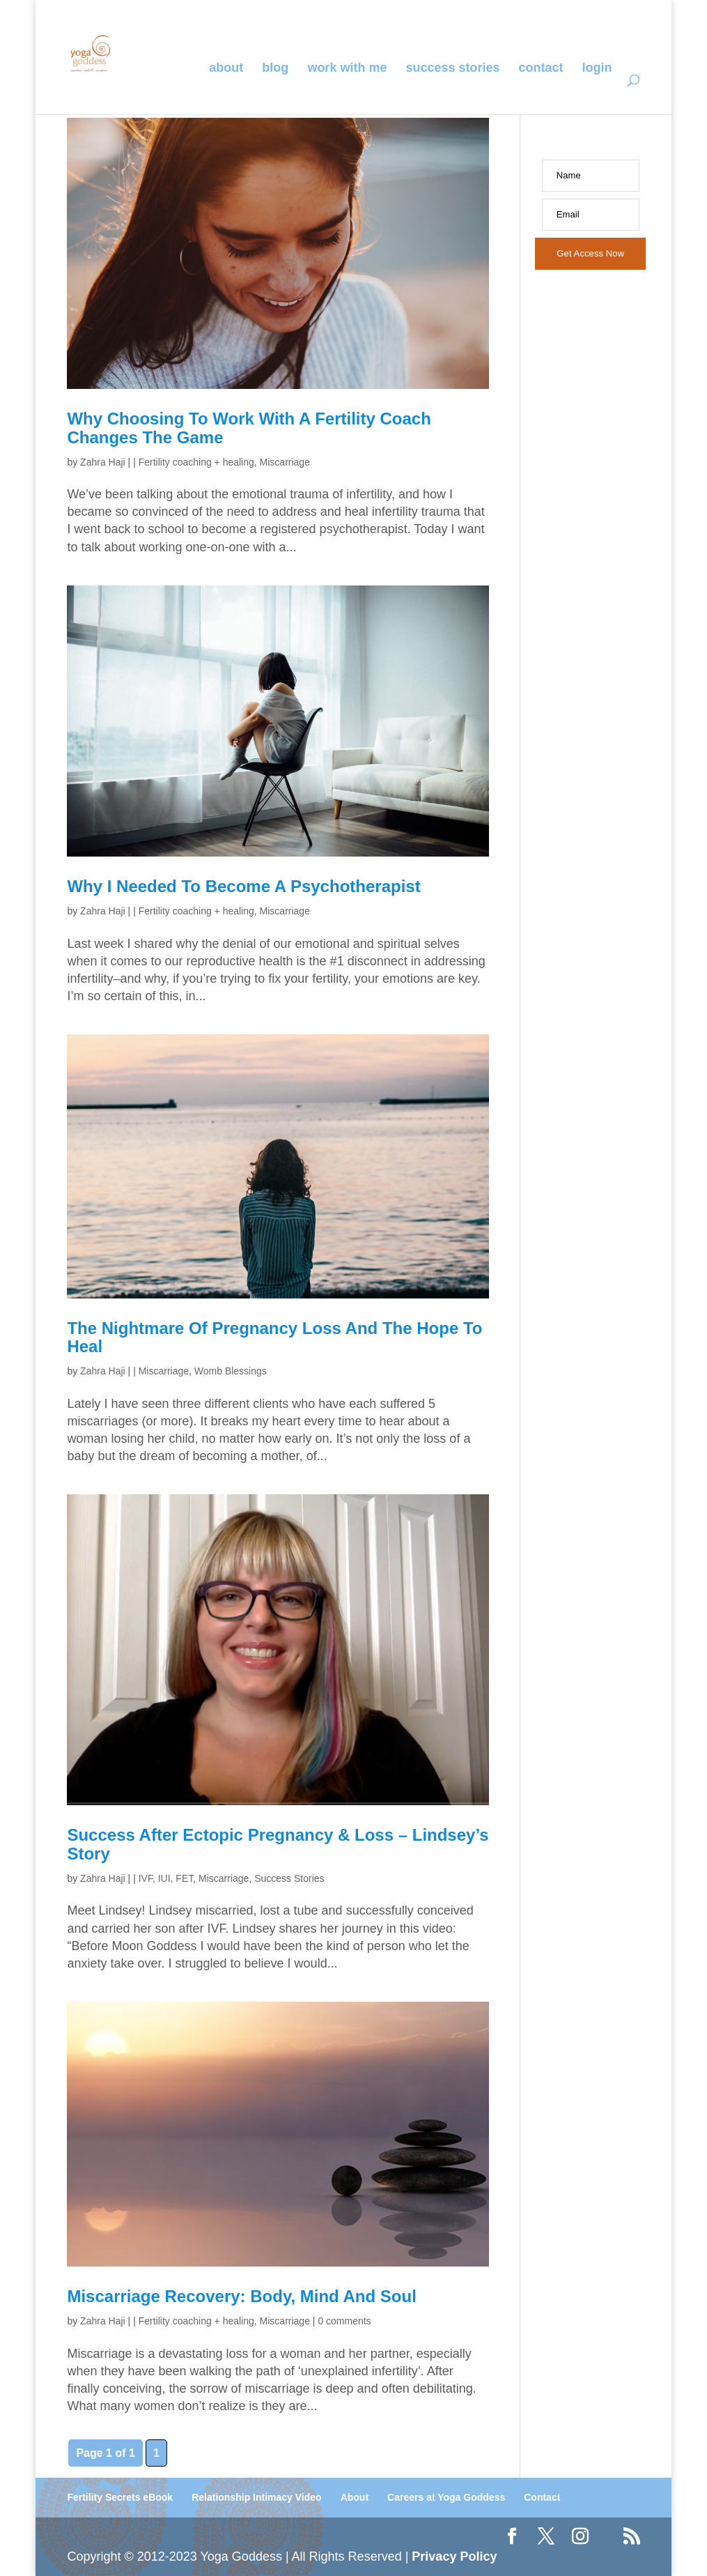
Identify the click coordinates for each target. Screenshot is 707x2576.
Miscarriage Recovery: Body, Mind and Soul (241, 2296)
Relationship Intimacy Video (256, 2497)
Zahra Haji (102, 462)
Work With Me (347, 69)
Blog (275, 69)
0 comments (344, 2320)
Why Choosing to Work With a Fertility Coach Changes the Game (248, 427)
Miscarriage (285, 462)
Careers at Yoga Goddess (446, 2497)
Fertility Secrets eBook (120, 2497)
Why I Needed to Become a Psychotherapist (243, 886)
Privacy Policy (454, 2556)
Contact (541, 69)
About (226, 69)
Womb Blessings (230, 1371)
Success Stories (452, 69)
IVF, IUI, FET (166, 1878)
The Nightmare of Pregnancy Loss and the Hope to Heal (274, 1337)
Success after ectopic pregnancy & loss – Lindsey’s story (277, 1843)
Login (597, 69)
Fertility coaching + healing (196, 462)
